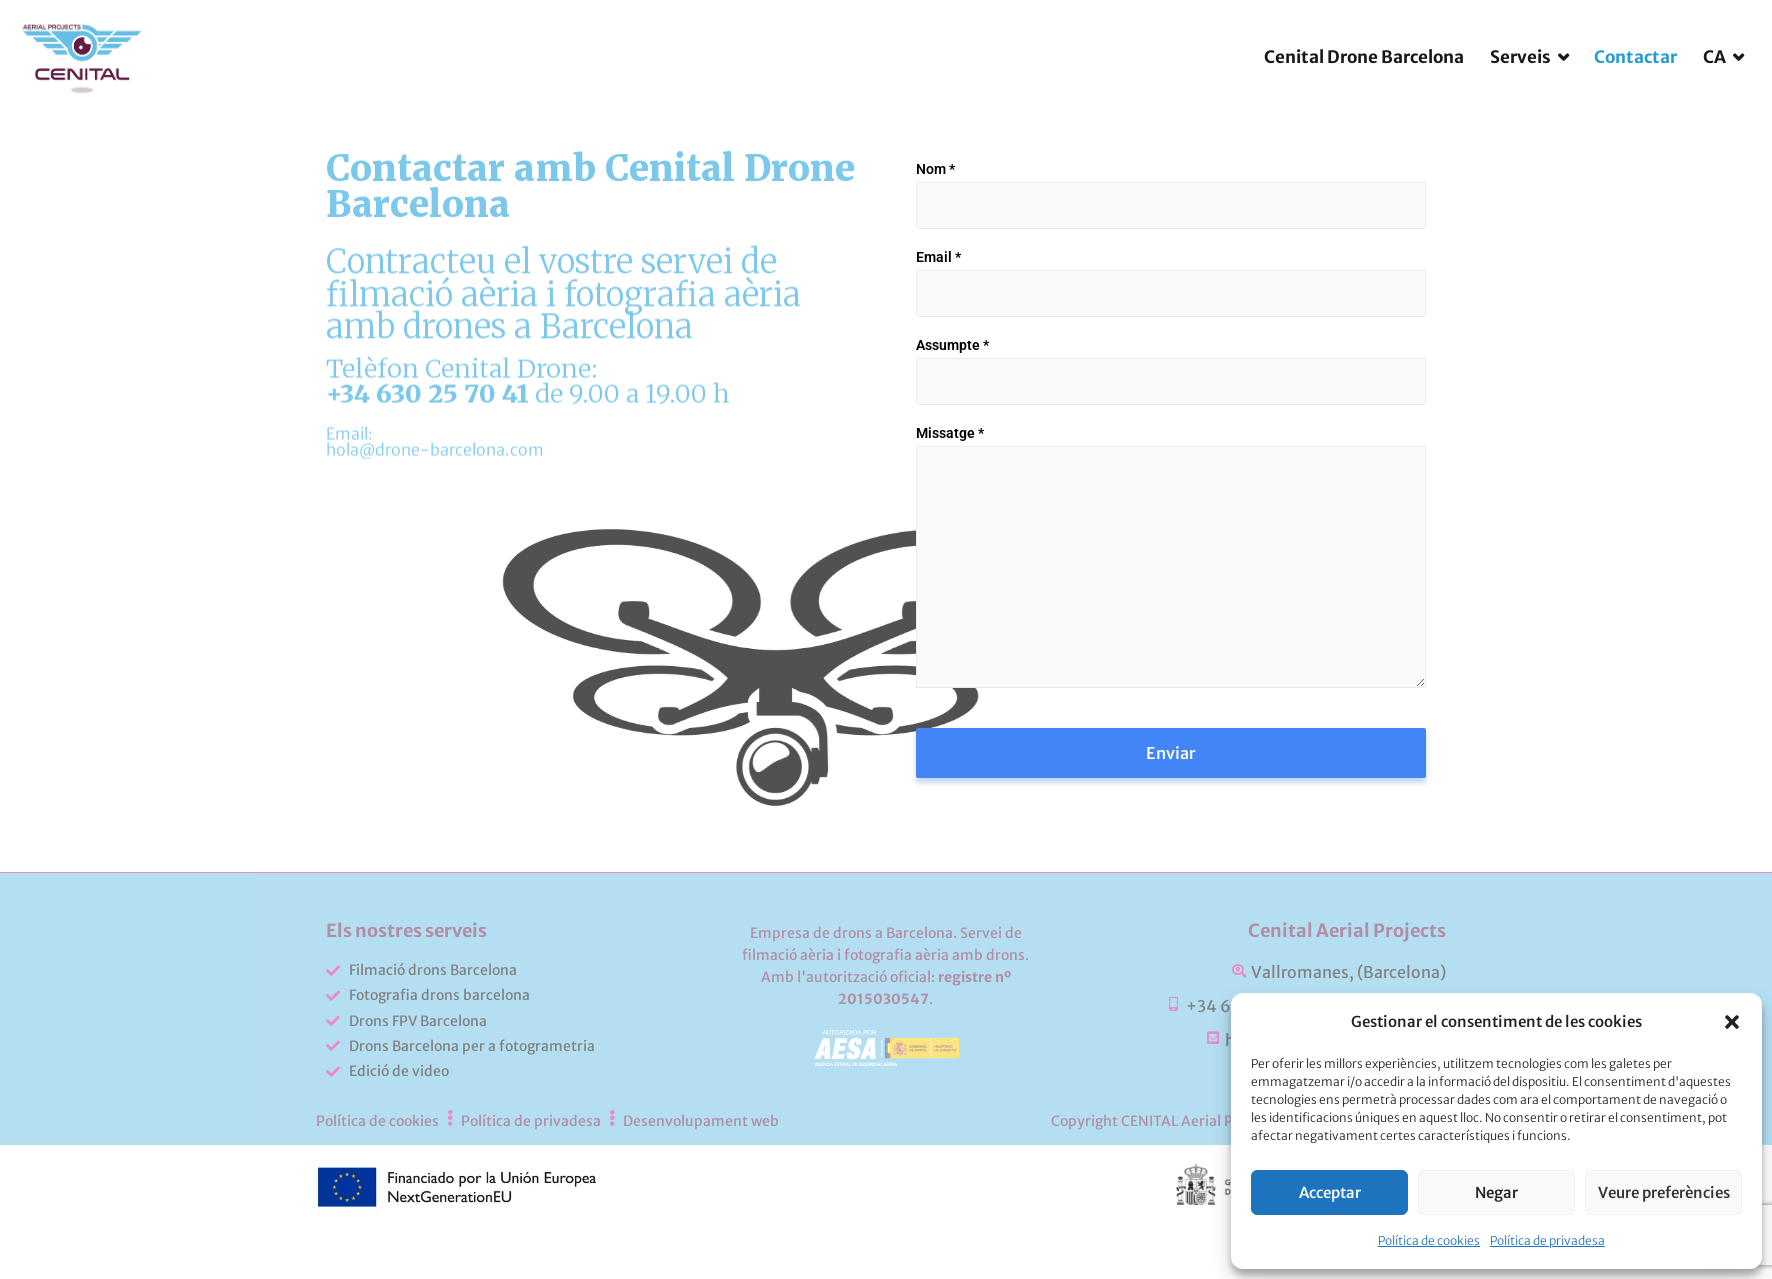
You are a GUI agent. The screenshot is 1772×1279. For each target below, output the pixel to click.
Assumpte (952, 410)
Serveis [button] (1520, 90)
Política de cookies (1429, 1240)
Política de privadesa (1547, 1240)
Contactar (1635, 90)
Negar (1496, 1192)
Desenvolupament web (701, 1185)
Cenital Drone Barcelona (1364, 90)
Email (938, 322)
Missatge (950, 498)
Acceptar (1330, 1192)
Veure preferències (1664, 1192)
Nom (935, 234)
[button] (1732, 1022)
